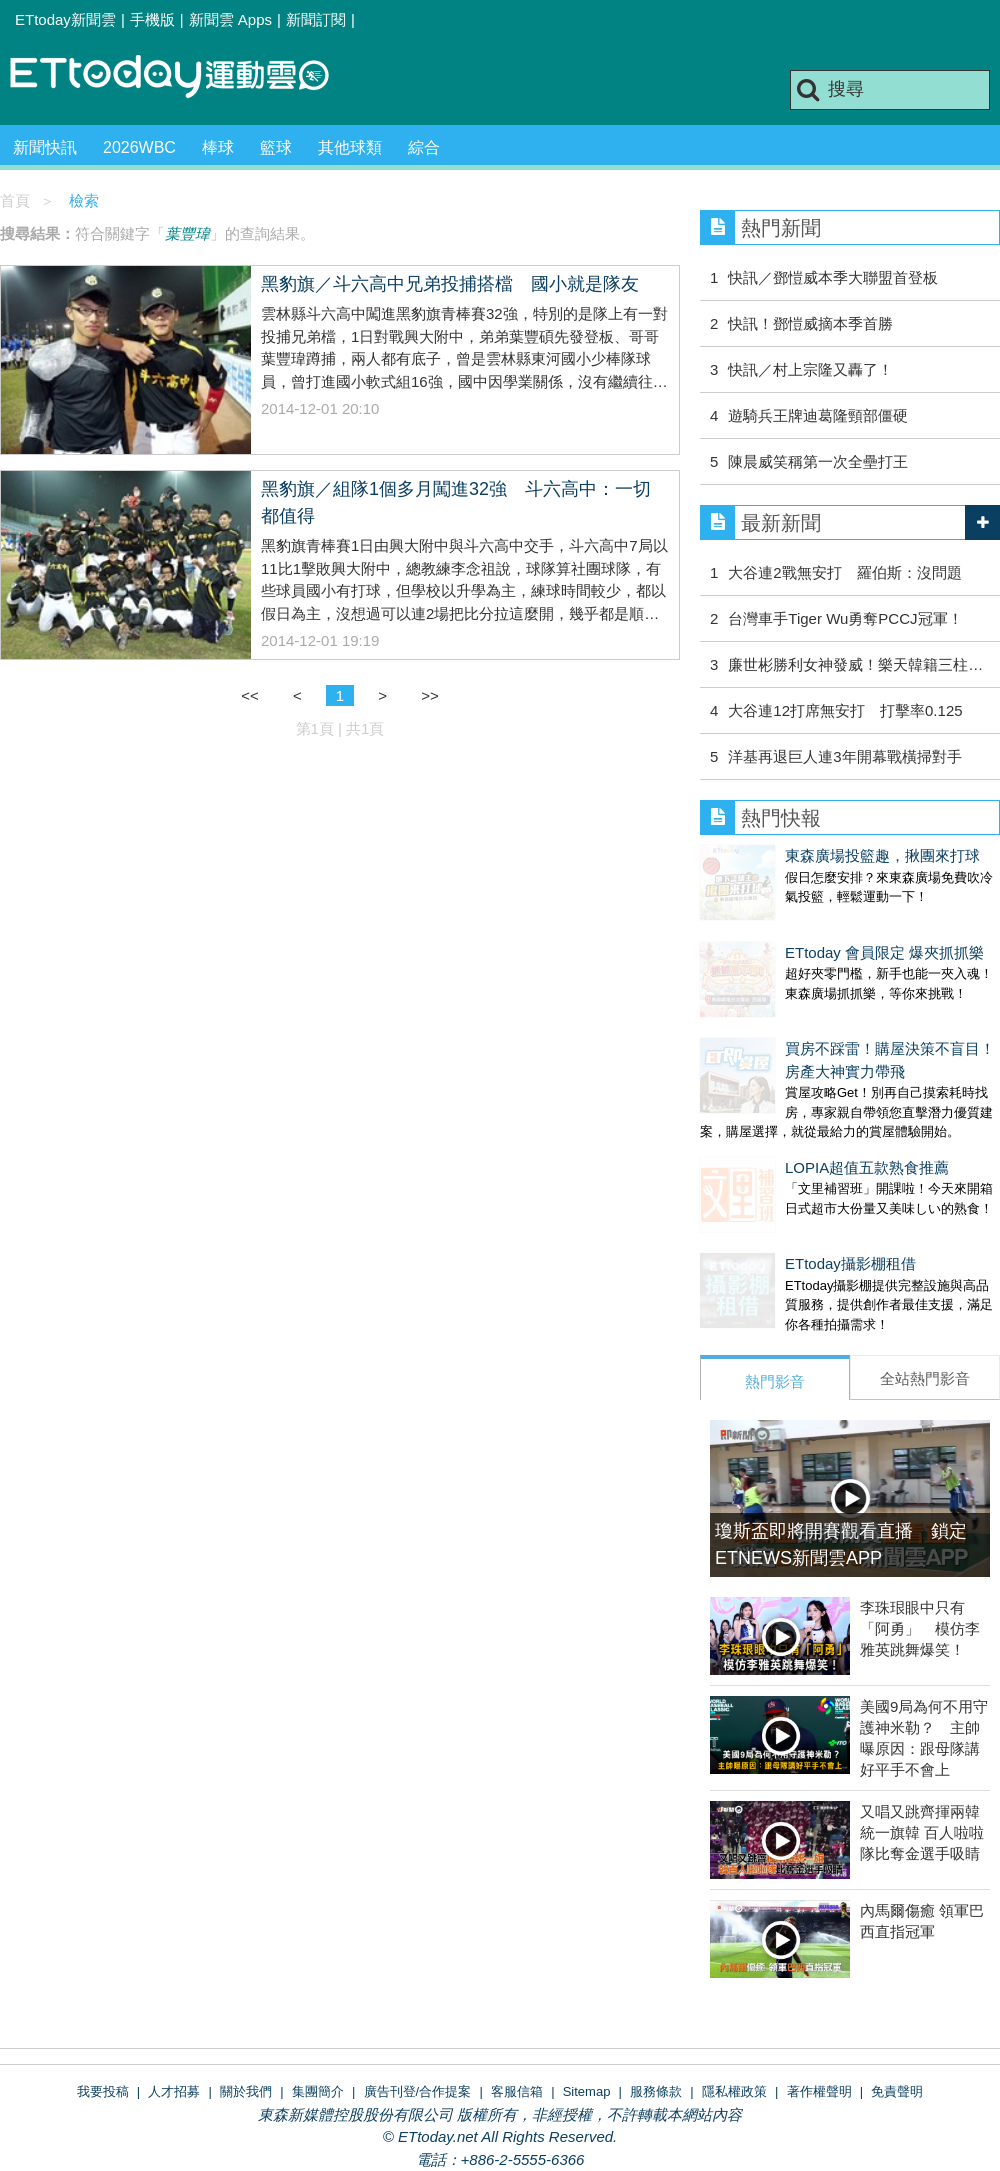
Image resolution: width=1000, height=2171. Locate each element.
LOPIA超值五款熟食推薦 (782, 1127)
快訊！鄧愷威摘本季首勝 (810, 323)
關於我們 (246, 2011)
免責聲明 (897, 2011)
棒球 (218, 147)
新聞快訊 (45, 147)
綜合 (424, 147)
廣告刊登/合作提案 (418, 2011)
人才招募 (174, 2011)
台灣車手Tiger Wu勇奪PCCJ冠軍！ (845, 618)
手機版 (152, 19)
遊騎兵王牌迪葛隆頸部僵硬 (818, 415)
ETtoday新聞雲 (65, 19)
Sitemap (587, 2011)
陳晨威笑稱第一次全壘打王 (825, 461)
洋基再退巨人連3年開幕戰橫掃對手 (844, 756)
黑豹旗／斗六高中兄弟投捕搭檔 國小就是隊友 (450, 284)
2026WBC (139, 147)
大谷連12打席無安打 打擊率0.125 (845, 710)
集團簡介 (318, 2011)
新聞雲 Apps (230, 19)
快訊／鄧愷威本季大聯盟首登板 (833, 277)
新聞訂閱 (316, 19)
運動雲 (185, 77)
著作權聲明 (819, 2011)
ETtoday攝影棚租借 (765, 1203)
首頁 (15, 200)
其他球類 (350, 147)
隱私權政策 (734, 2011)
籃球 (276, 147)
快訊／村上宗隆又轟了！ (810, 369)
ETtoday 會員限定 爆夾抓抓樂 (799, 932)
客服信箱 (517, 2011)
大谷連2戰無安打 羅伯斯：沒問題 (844, 572)
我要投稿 (103, 2011)
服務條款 (656, 2011)
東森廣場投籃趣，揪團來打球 (797, 855)
